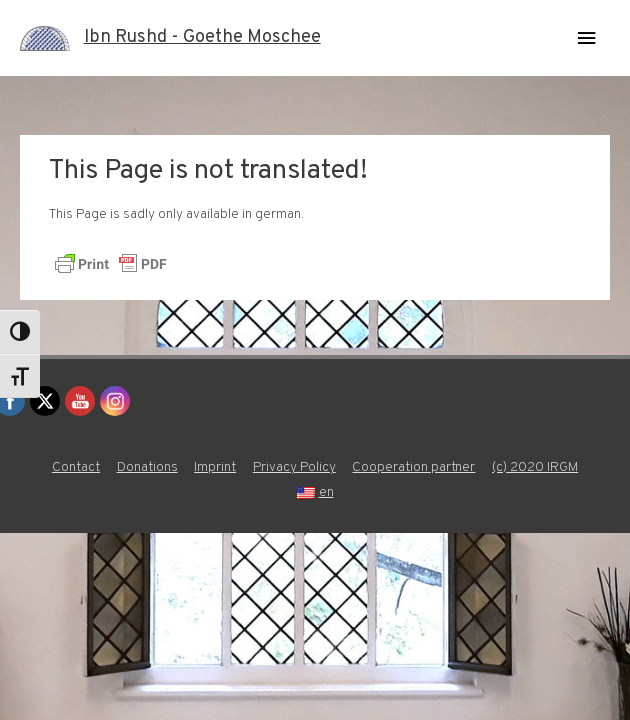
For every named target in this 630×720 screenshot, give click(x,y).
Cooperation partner (413, 467)
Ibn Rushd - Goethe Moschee (202, 37)
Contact (76, 467)
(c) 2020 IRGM (535, 467)
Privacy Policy (294, 467)
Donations (147, 467)
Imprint (215, 467)
